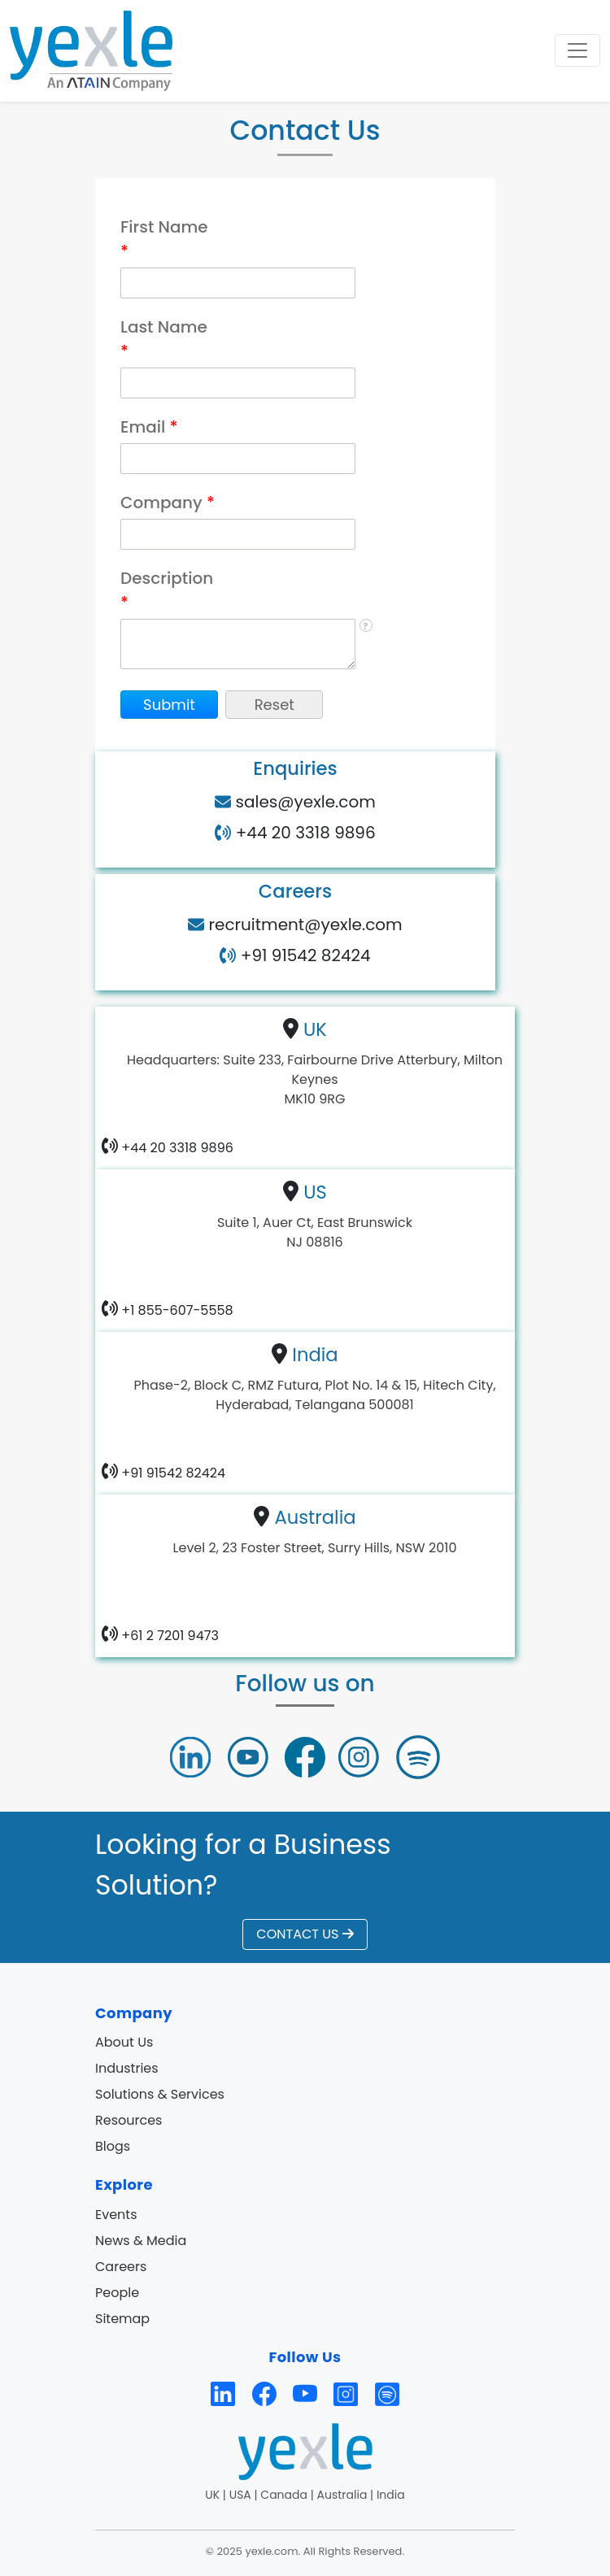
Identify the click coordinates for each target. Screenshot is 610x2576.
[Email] (237, 458)
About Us (124, 2042)
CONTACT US (304, 1934)
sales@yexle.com (303, 801)
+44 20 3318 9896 (303, 832)
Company (167, 502)
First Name (164, 239)
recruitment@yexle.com (303, 924)
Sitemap (122, 2318)
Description (166, 590)
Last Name (163, 339)
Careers (120, 2266)
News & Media (140, 2240)
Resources (128, 2120)
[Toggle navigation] (577, 50)
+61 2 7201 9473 (168, 1634)
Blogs (112, 2146)
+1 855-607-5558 (175, 1309)
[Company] (237, 534)
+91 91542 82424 (303, 955)
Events (116, 2214)
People (117, 2292)
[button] (169, 704)
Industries (127, 2068)
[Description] (237, 644)
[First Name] (237, 283)
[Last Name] (237, 383)
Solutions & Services (159, 2094)
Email (149, 427)
